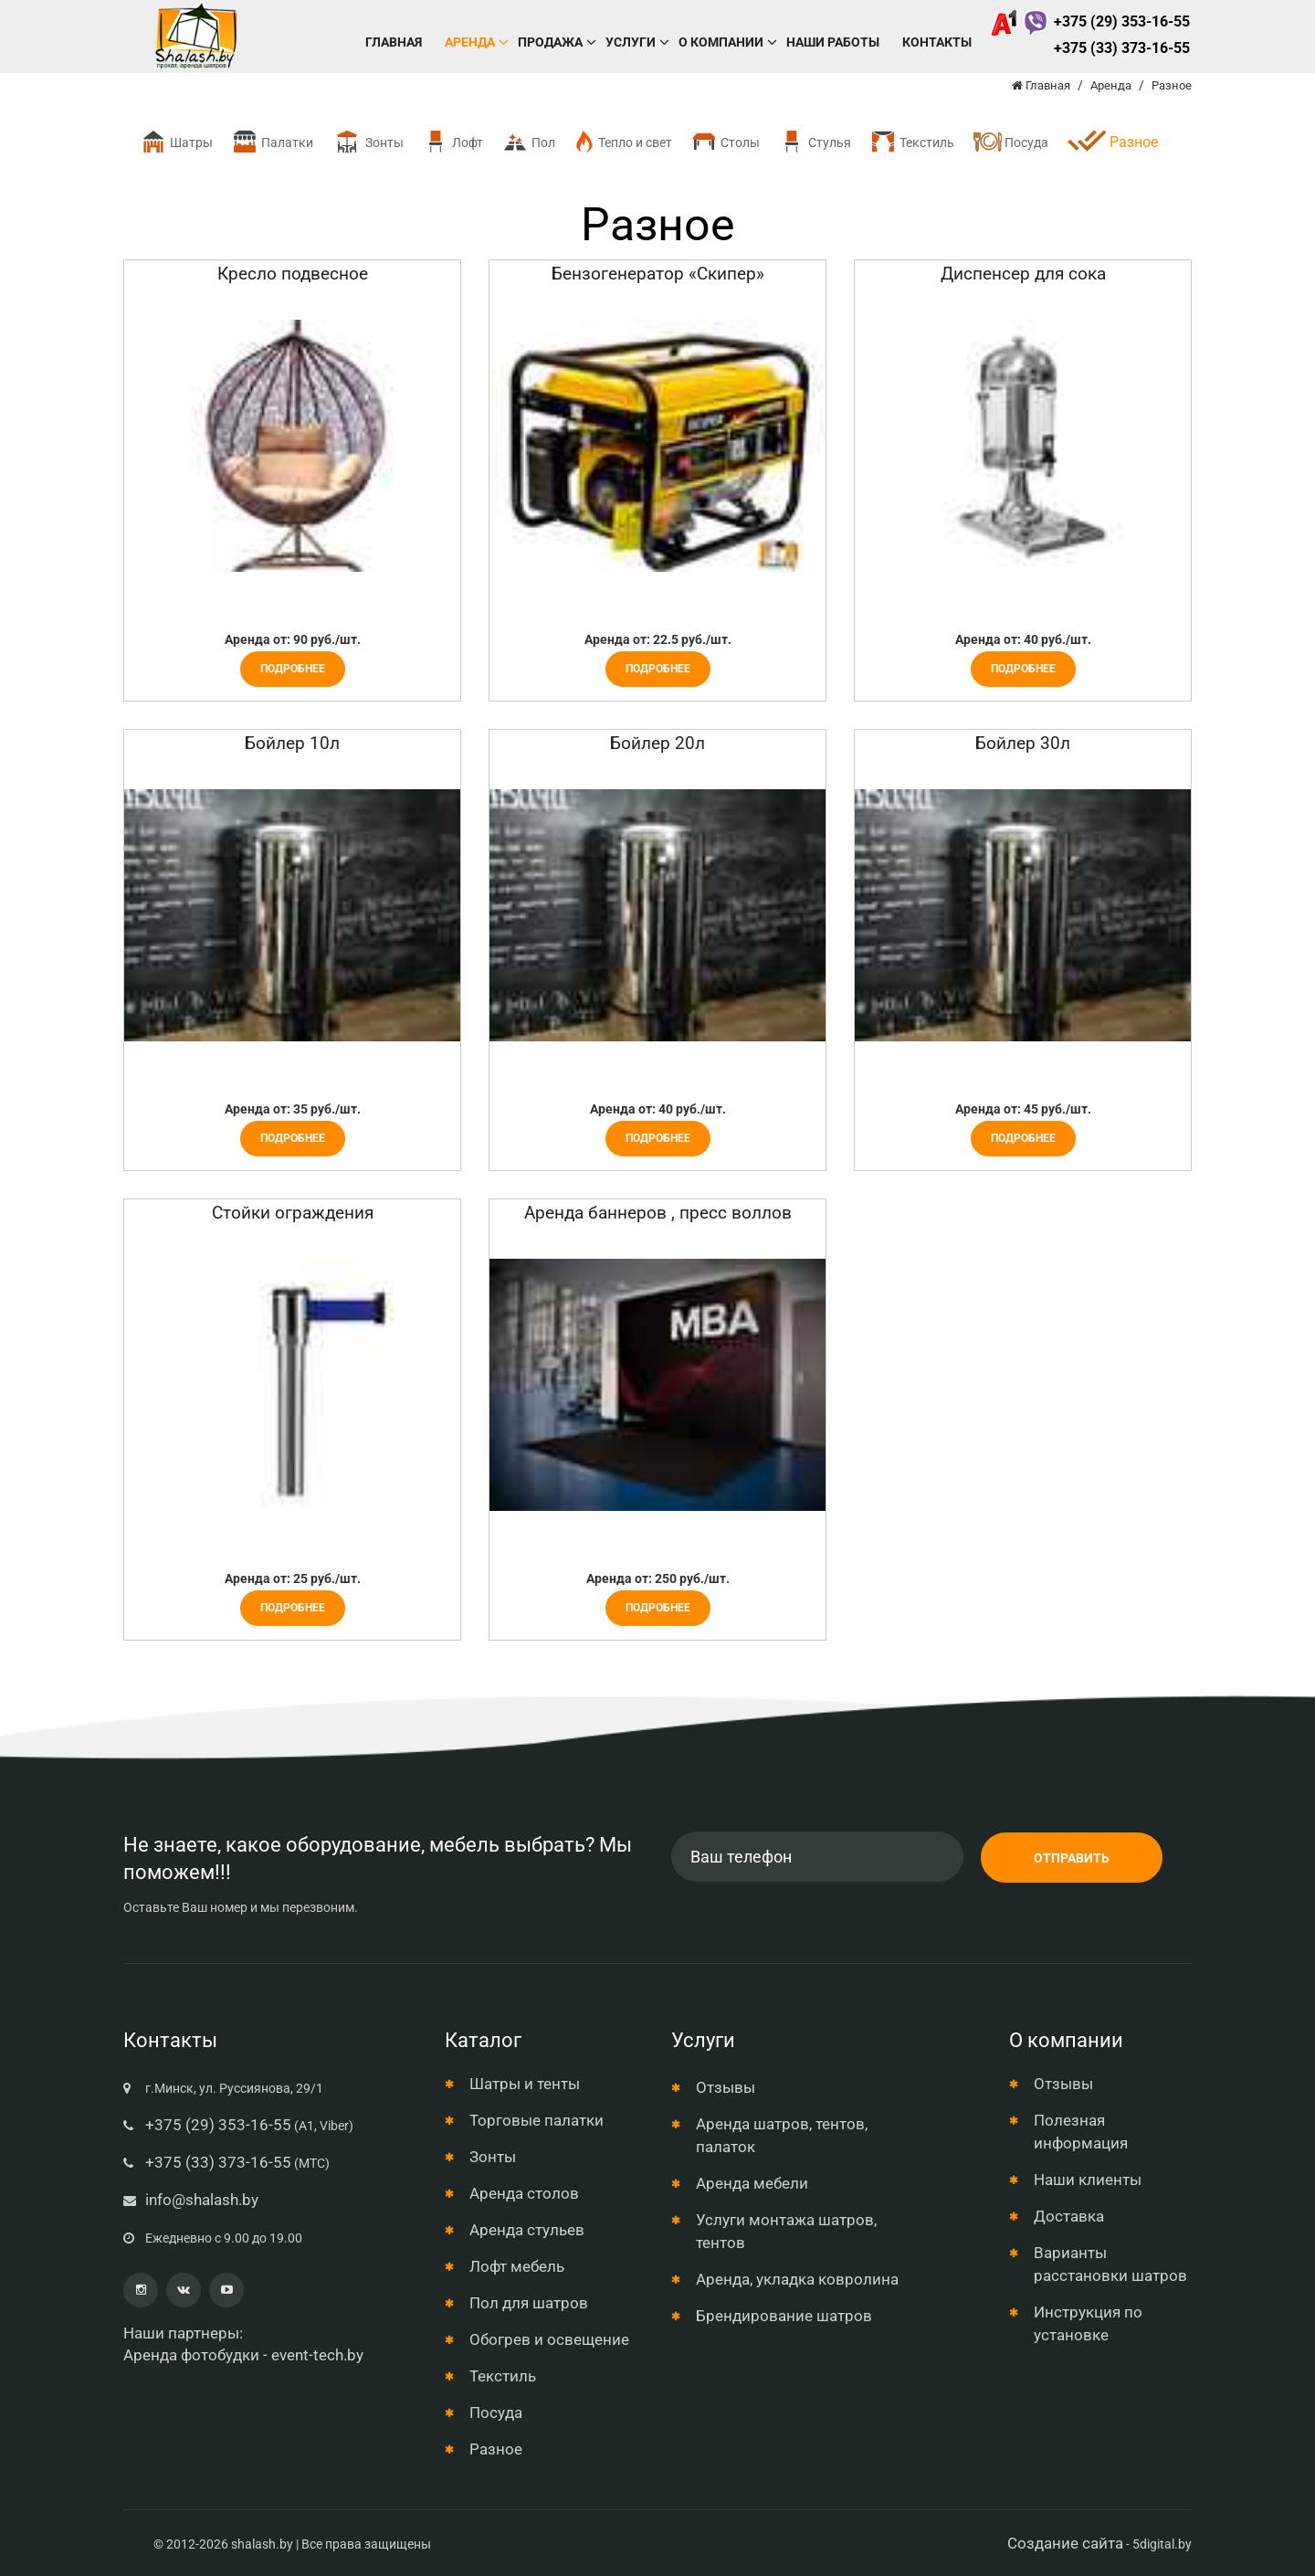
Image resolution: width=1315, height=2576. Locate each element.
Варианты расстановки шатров (1110, 2264)
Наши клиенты (1087, 2179)
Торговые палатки (536, 2120)
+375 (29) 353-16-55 (1090, 21)
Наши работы (832, 42)
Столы (725, 142)
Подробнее (292, 668)
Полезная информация (1081, 2131)
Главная (393, 42)
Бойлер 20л (657, 743)
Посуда (1010, 142)
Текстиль (911, 142)
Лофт (452, 142)
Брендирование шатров (784, 2316)
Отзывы (725, 2087)
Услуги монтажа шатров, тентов (786, 2231)
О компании (721, 42)
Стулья (814, 142)
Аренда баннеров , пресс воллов (658, 1212)
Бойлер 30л (1022, 743)
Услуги (630, 42)
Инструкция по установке (1088, 2323)
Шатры (176, 142)
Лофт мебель (516, 2266)
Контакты (937, 42)
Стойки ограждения (292, 1212)
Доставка (1069, 2216)
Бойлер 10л (292, 743)
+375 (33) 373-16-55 (1122, 48)
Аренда (470, 42)
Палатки (272, 142)
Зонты (367, 142)
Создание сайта (1065, 2543)
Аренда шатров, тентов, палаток (782, 2135)
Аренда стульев (526, 2230)
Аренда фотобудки (191, 2355)
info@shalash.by (201, 2200)
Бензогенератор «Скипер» (658, 273)
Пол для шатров (528, 2303)
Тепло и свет (622, 142)
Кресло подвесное (292, 273)
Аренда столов (524, 2193)
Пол (528, 142)
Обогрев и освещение (549, 2339)
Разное (495, 2449)
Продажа (550, 42)
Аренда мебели (752, 2183)
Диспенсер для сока (1023, 273)
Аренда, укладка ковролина (797, 2279)
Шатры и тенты (524, 2084)
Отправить (1072, 1858)
